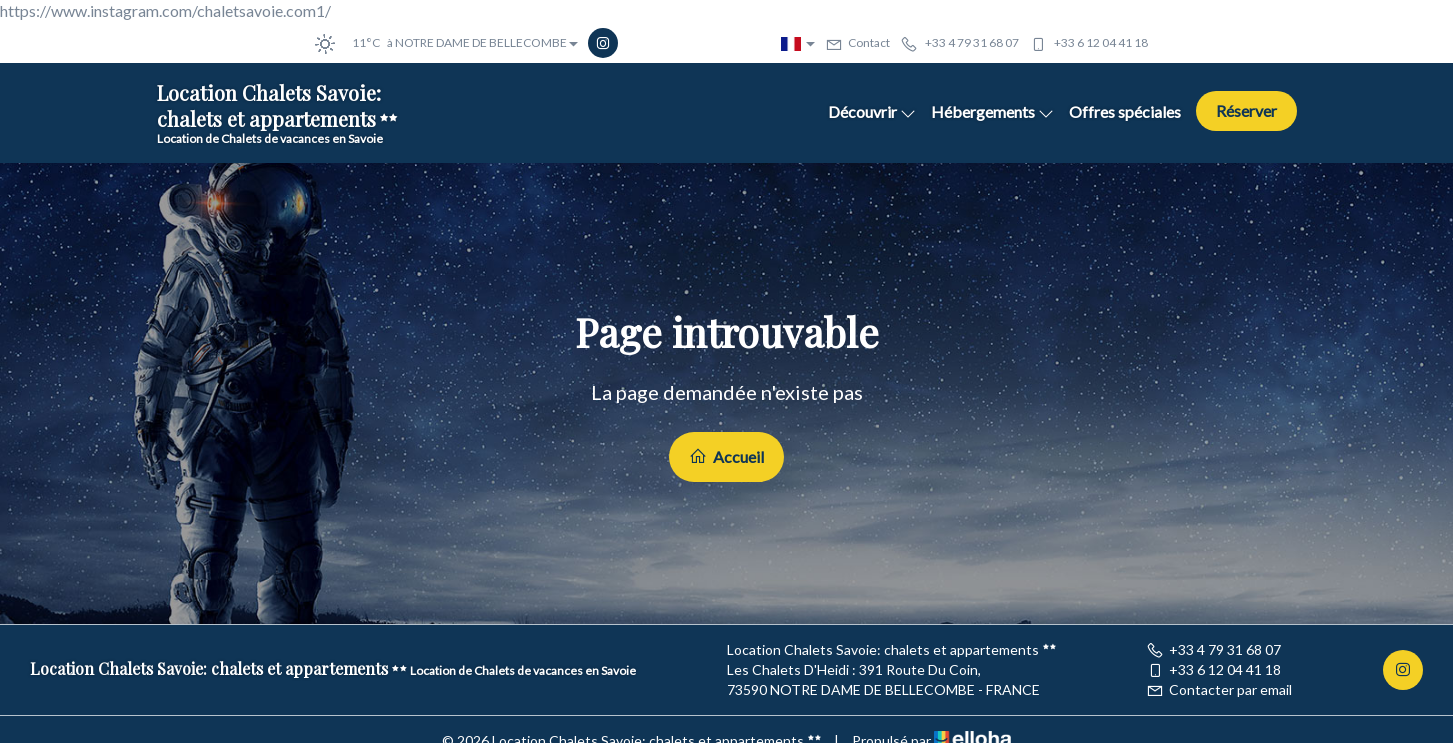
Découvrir (872, 111)
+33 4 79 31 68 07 (1213, 649)
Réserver (1246, 110)
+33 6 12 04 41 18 (1213, 669)
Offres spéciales (1125, 111)
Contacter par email (1219, 689)
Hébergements (992, 111)
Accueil (726, 456)
